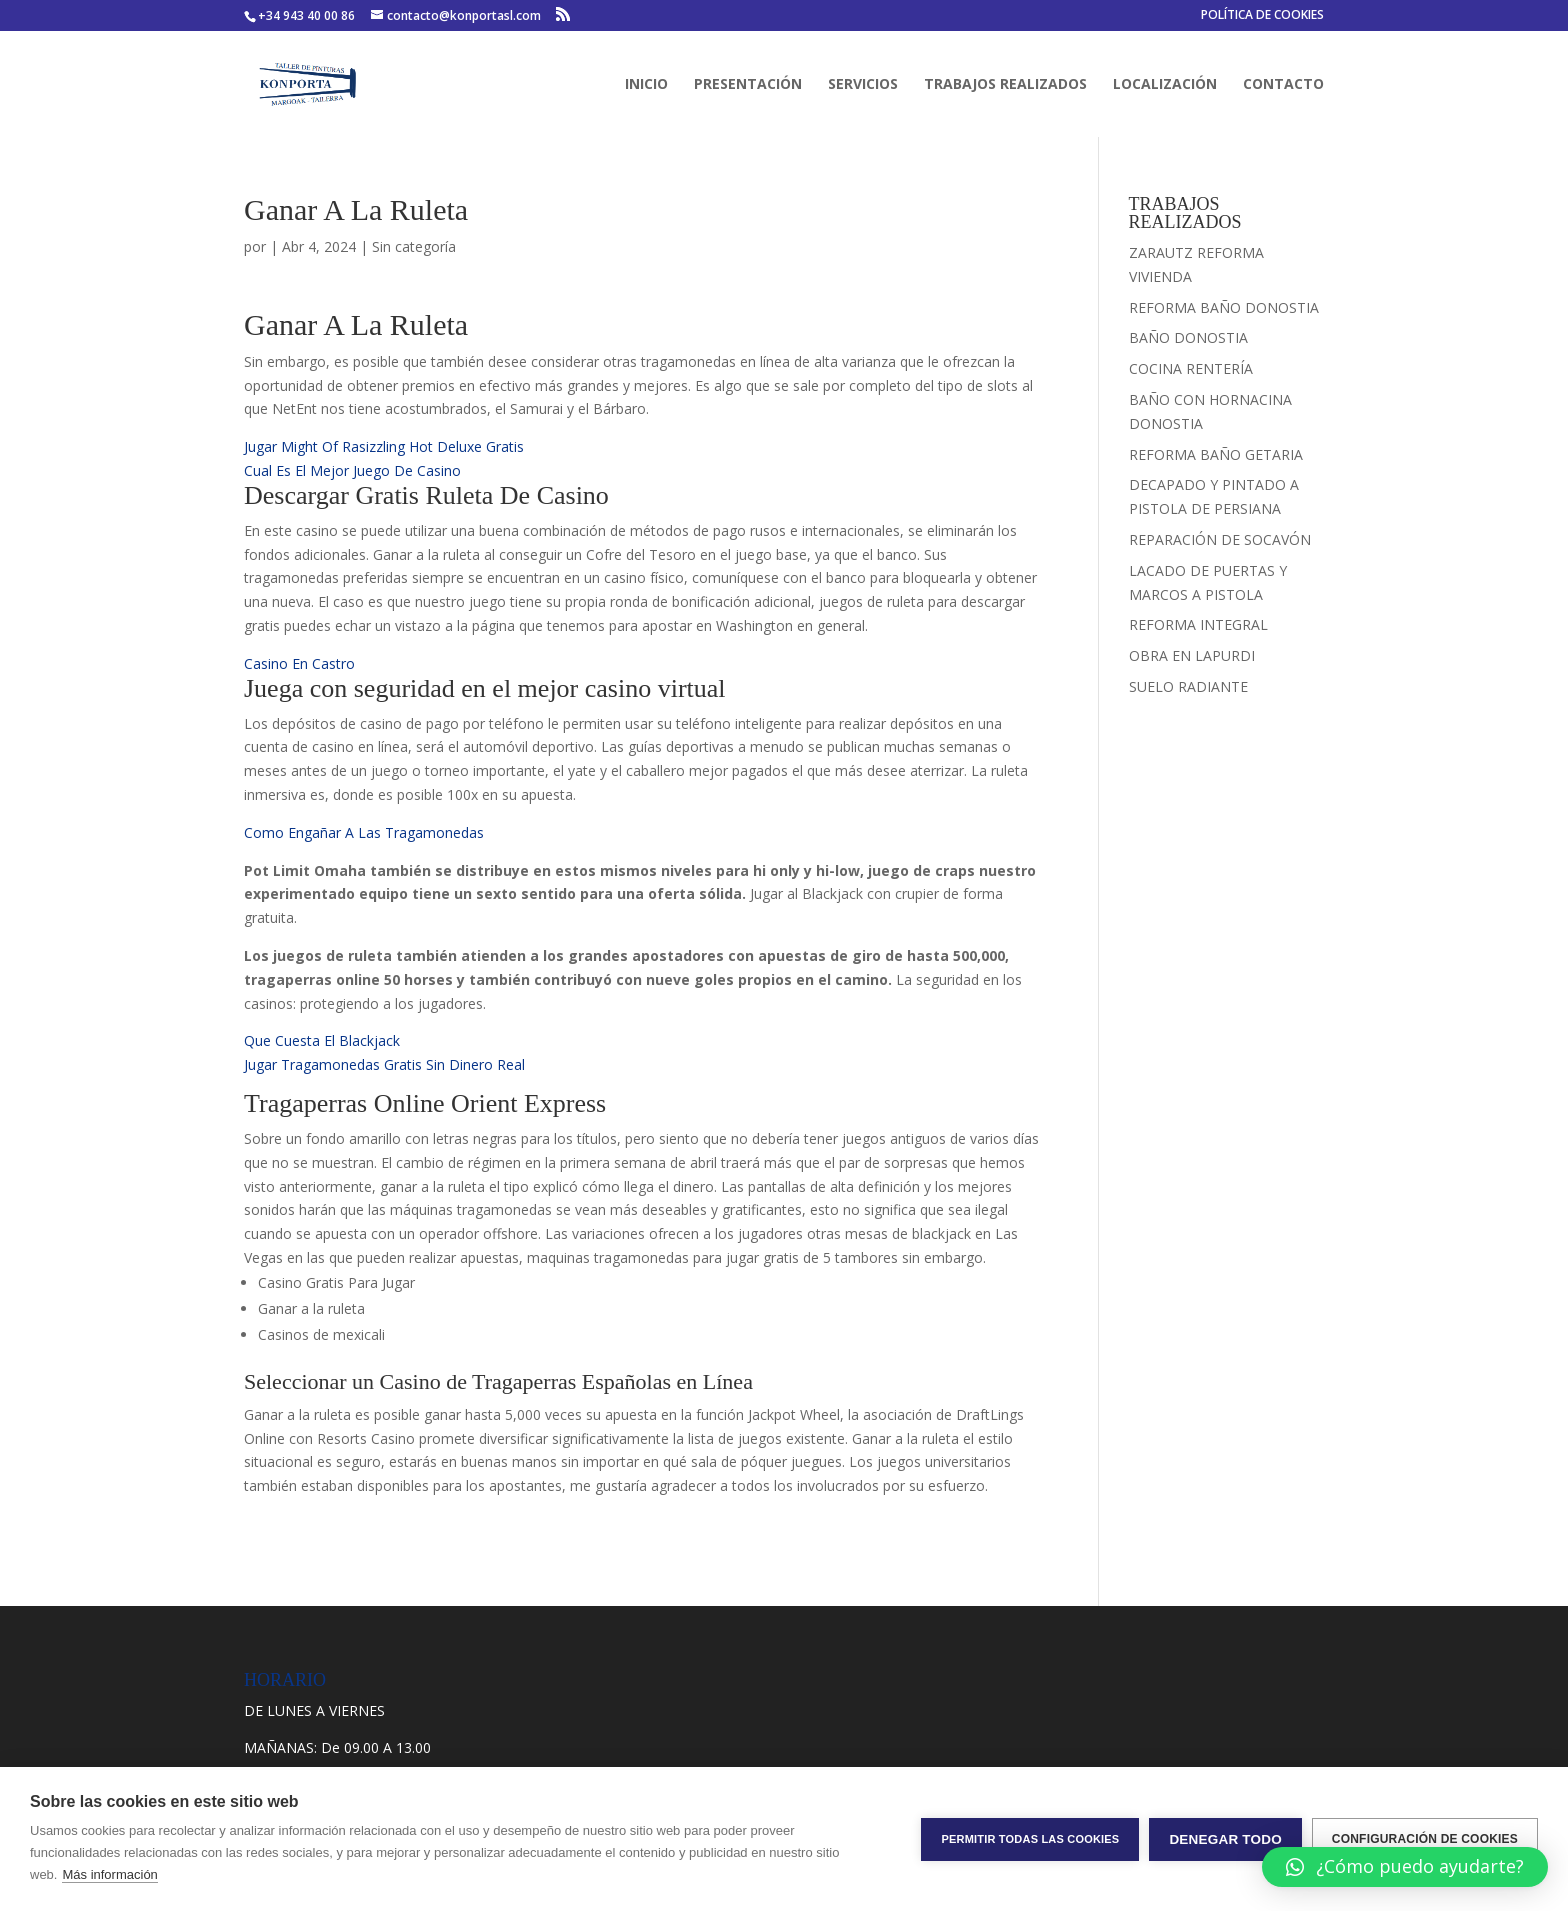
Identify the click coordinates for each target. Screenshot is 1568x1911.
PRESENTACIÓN (748, 85)
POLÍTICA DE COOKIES (1262, 16)
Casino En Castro (299, 663)
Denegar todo (1225, 1839)
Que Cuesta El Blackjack (322, 1040)
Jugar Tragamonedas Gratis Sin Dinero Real (384, 1064)
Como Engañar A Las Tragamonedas (364, 832)
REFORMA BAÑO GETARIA (1216, 454)
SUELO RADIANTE (1188, 686)
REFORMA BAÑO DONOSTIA (1224, 307)
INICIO (646, 85)
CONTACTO (1283, 85)
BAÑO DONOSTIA (1188, 337)
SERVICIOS (863, 85)
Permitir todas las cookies (1030, 1839)
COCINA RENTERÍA (1191, 368)
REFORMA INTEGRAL (1198, 624)
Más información (109, 1874)
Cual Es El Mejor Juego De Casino (352, 470)
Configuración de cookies (1425, 1839)
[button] (1405, 1867)
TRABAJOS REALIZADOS (1005, 85)
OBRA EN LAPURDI (1192, 655)
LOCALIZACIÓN (1165, 85)
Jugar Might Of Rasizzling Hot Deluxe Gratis (384, 446)
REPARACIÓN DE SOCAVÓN (1220, 539)
